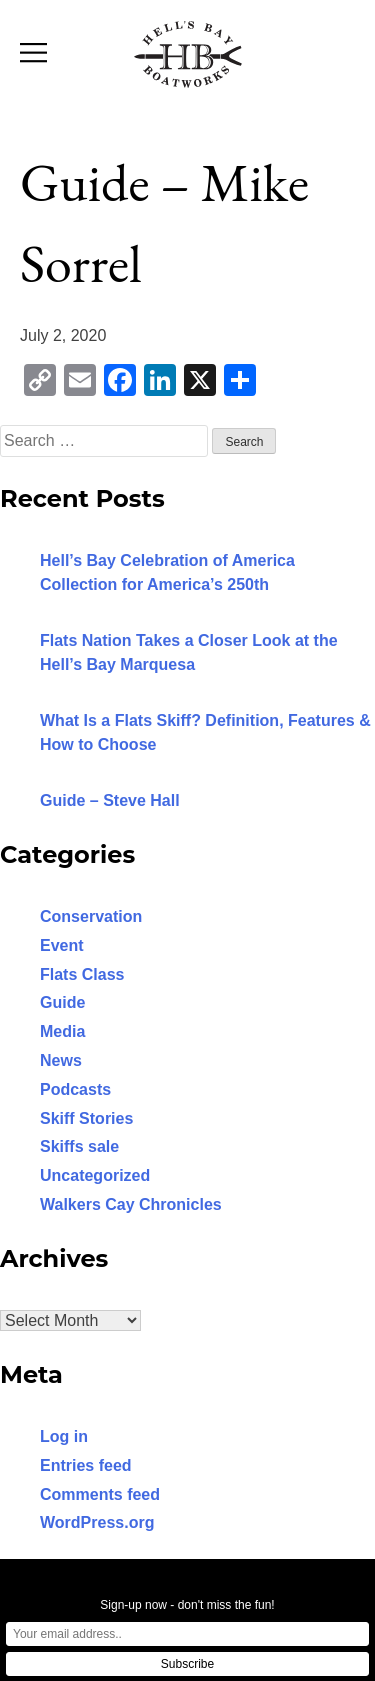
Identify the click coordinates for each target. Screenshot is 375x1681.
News (61, 1060)
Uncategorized (95, 1175)
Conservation (91, 916)
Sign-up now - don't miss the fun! (187, 1605)
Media (62, 1031)
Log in (64, 1436)
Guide (62, 1002)
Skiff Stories (86, 1118)
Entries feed (86, 1465)
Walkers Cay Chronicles (131, 1204)
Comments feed (100, 1494)
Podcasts (75, 1089)
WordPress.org (97, 1522)
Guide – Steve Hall (110, 800)
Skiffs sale (79, 1146)
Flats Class (82, 974)
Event (62, 945)
